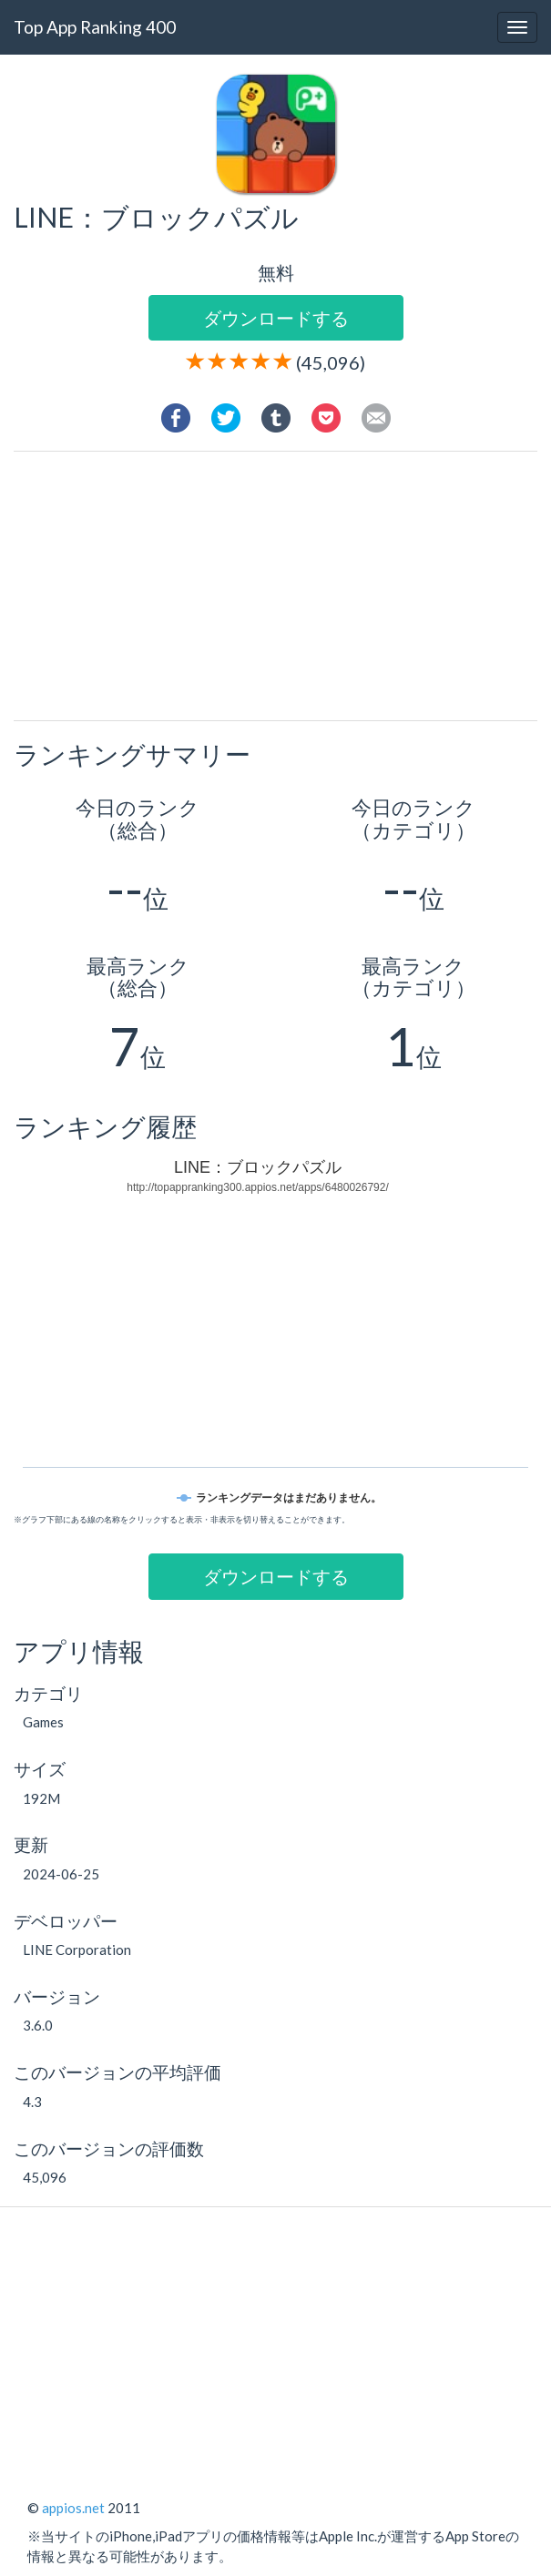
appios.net (73, 2508)
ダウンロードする (276, 318)
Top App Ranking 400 (95, 26)
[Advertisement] (289, 588)
